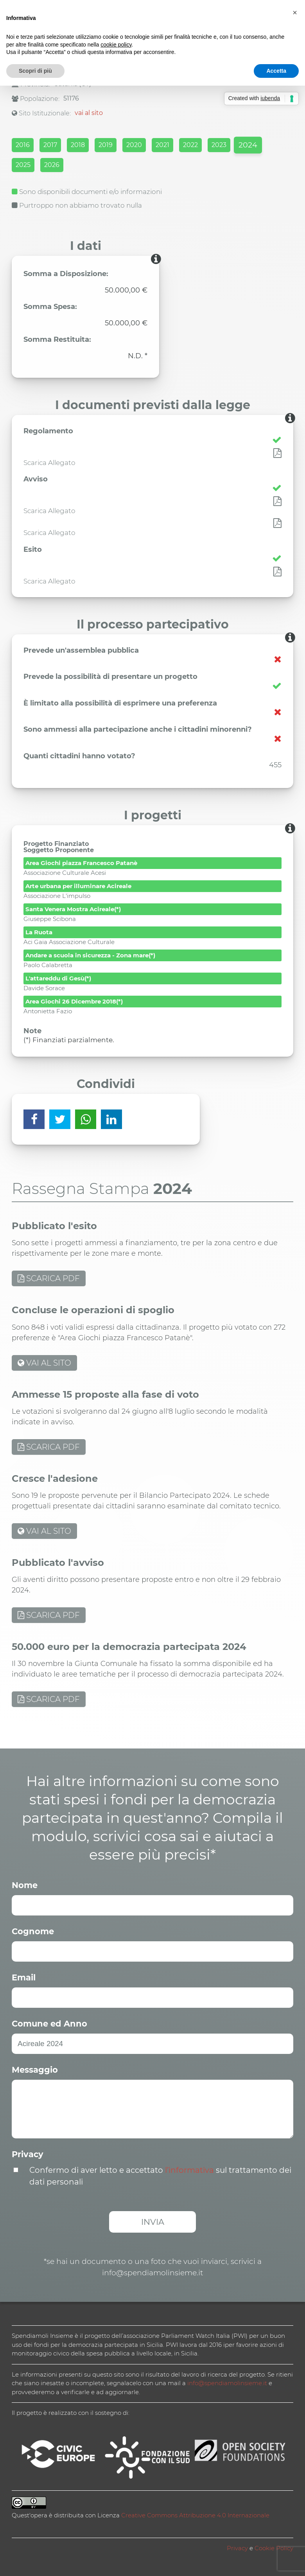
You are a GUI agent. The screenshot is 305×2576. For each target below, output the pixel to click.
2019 (106, 145)
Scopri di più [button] (35, 71)
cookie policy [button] (115, 44)
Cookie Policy (274, 2548)
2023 (219, 145)
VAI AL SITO (44, 1363)
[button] (295, 12)
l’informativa (189, 2170)
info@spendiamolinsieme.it (227, 2383)
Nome (25, 1885)
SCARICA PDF (49, 1278)
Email (24, 1977)
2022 (190, 145)
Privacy (27, 2154)
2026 (51, 165)
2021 (162, 145)
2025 (23, 165)
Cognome (33, 1931)
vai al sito (89, 113)
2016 (23, 145)
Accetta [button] (276, 71)
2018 (78, 145)
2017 (50, 145)
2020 (134, 145)
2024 (248, 144)
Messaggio (35, 2070)
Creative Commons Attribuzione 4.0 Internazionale (195, 2515)
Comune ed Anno (49, 2024)
